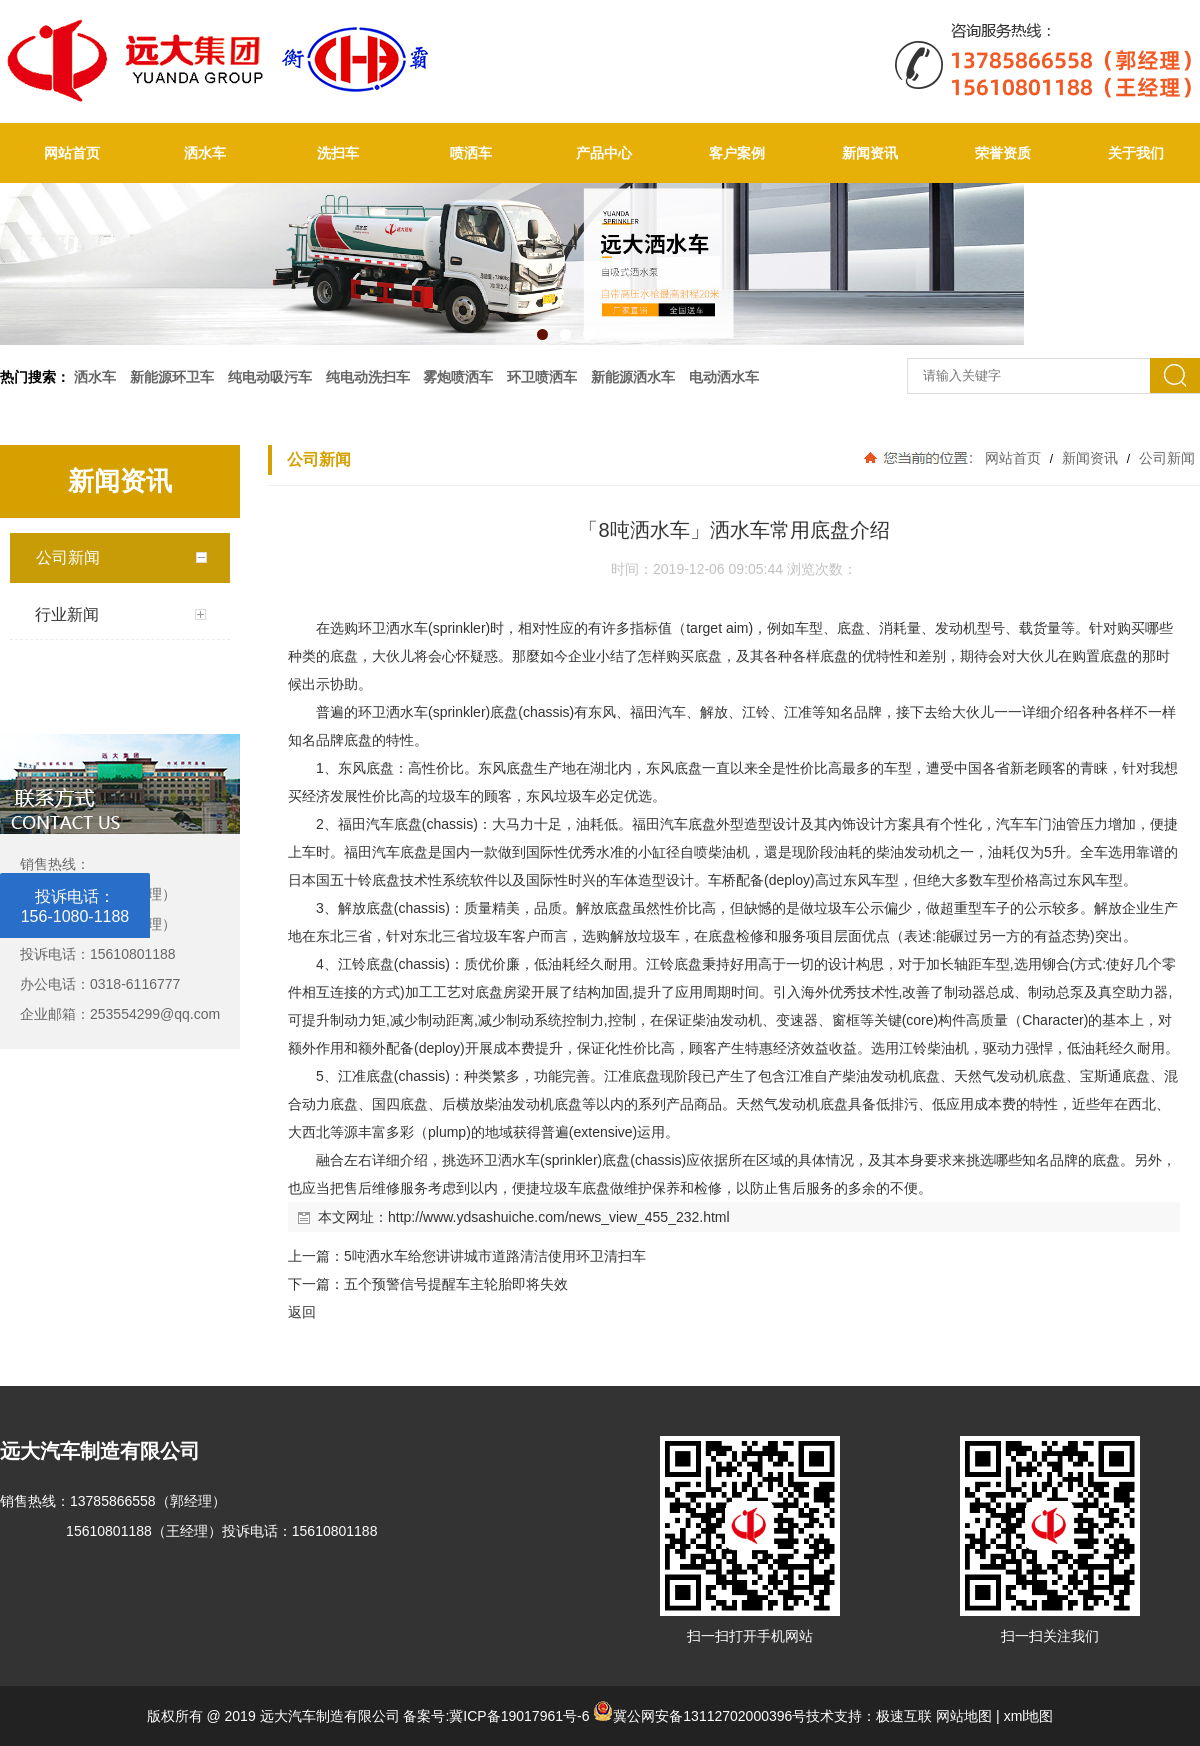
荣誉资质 (1003, 153)
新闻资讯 (870, 153)
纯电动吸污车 (270, 377)
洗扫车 (338, 153)
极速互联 (904, 1716)
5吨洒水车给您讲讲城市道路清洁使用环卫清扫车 (495, 1256)
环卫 (372, 628)
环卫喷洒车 (542, 377)
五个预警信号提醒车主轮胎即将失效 (456, 1284)
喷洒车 (471, 153)
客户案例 (737, 153)
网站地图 (964, 1716)
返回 (302, 1312)
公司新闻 (1165, 458)
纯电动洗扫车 (368, 377)
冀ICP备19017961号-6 (519, 1716)
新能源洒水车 (633, 377)
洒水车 (205, 153)
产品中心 (604, 153)
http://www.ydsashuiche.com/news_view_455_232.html (559, 1217)
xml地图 (1029, 1716)
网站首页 (72, 153)
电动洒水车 (724, 377)
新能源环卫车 (172, 377)
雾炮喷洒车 (458, 377)
